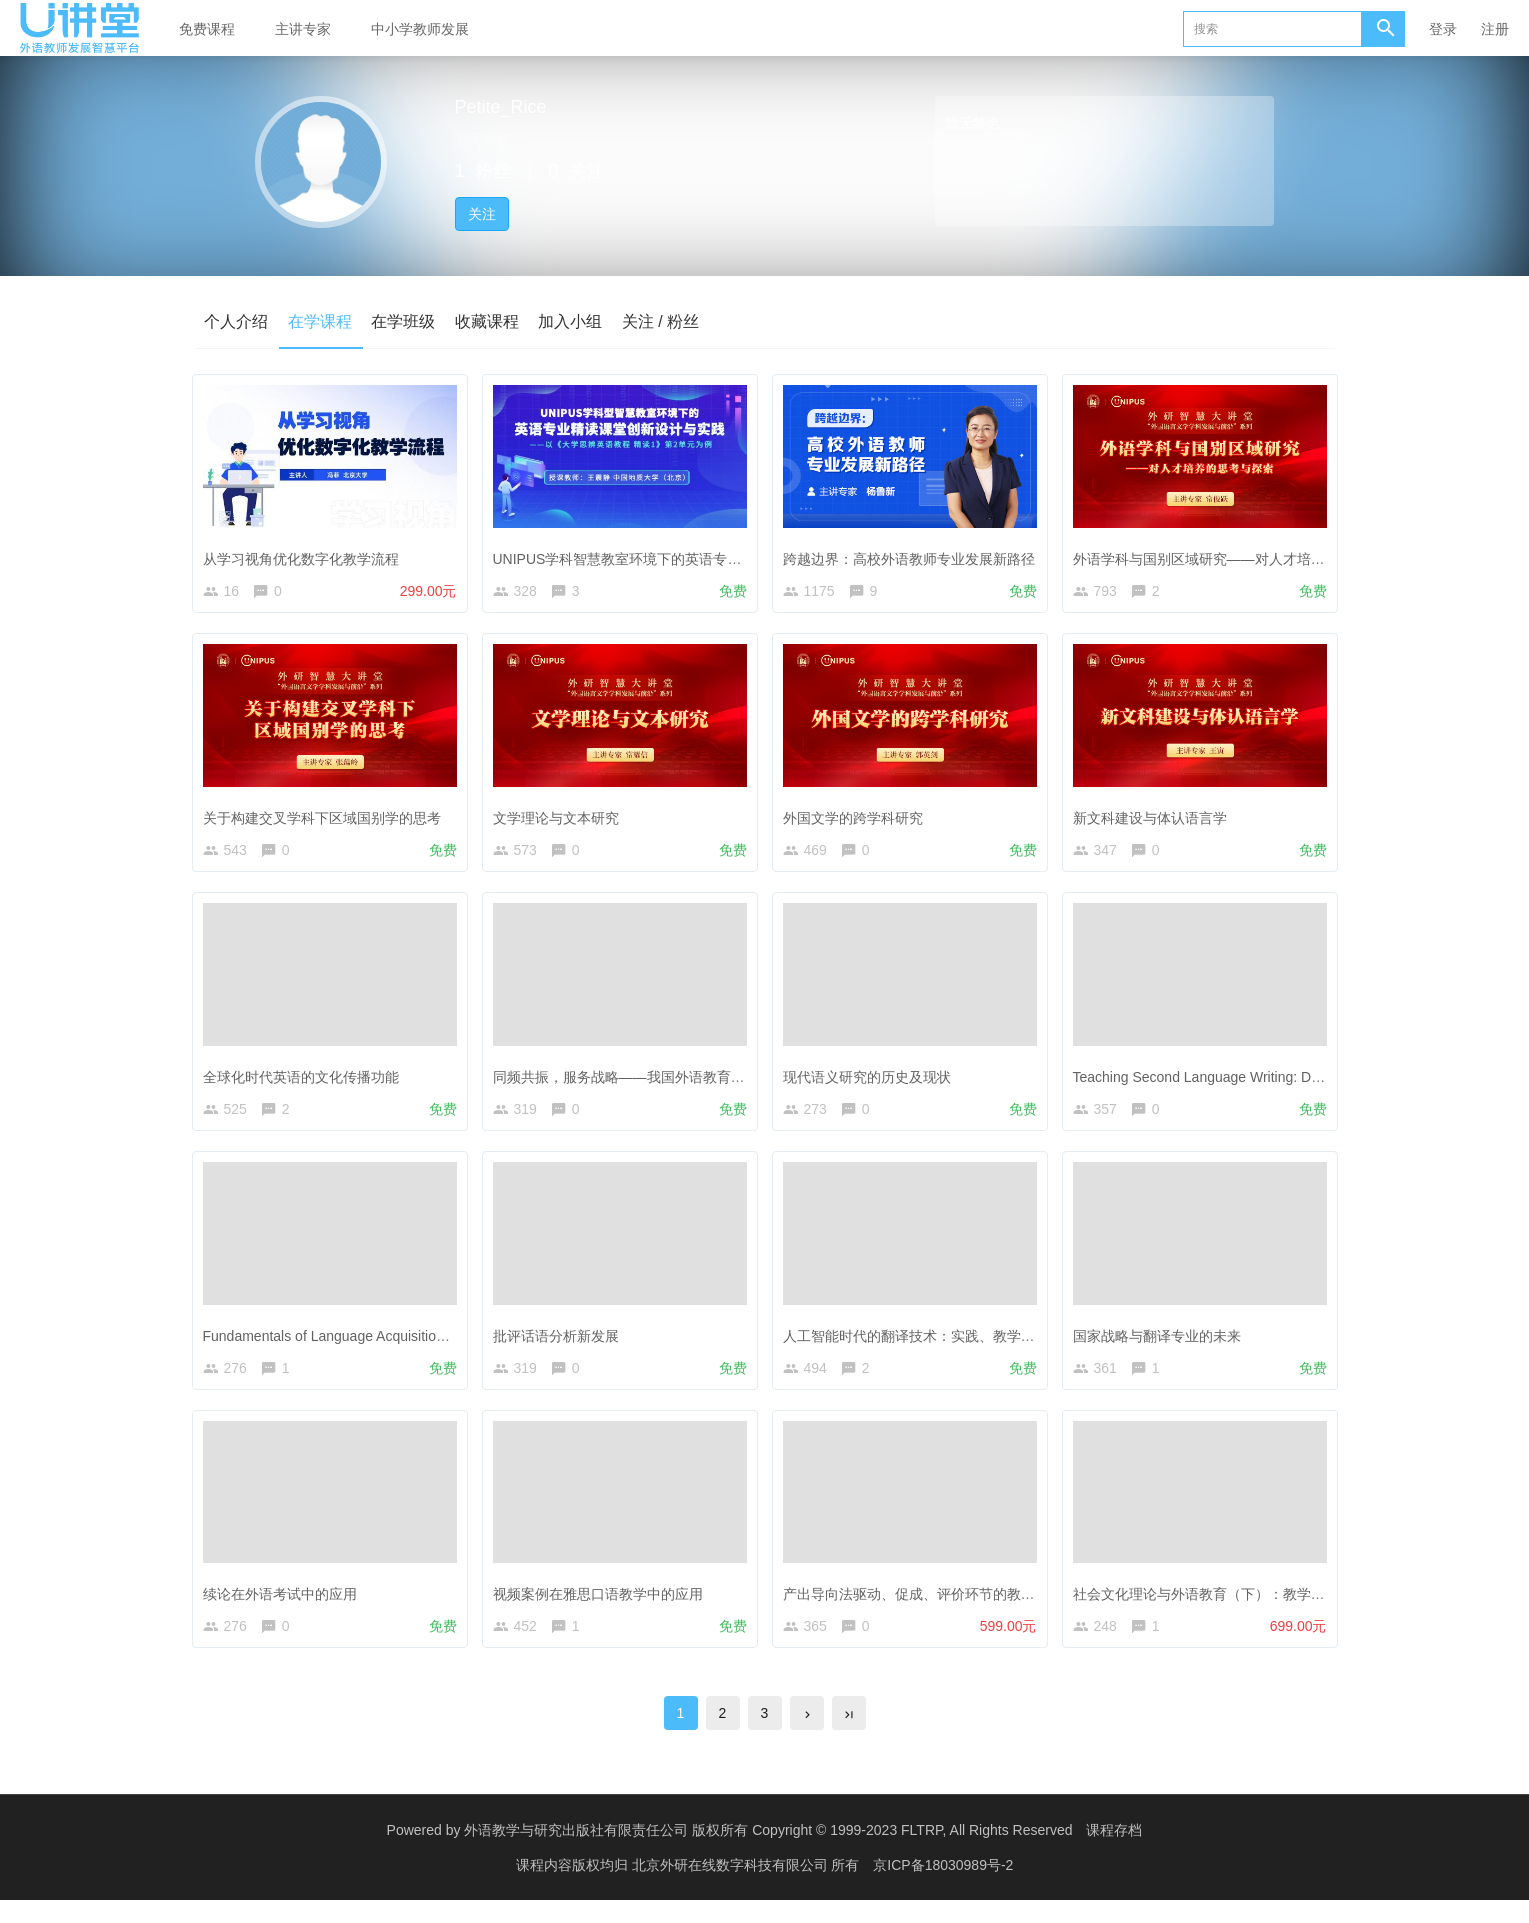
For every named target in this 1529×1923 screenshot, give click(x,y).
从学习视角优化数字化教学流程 (306, 554)
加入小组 (573, 321)
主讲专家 (303, 29)
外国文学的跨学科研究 (858, 817)
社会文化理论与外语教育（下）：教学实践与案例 (1232, 1607)
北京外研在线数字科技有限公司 (732, 1888)
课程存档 (1114, 1853)
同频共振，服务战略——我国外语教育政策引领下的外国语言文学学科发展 (729, 1081)
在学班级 (405, 321)
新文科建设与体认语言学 (1155, 817)
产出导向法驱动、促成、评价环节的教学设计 (928, 1607)
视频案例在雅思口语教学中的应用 (603, 1607)
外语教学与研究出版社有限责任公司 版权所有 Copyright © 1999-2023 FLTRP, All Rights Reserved (768, 1853)
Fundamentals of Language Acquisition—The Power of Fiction (400, 1344)
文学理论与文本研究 (561, 817)
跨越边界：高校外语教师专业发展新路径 (914, 554)
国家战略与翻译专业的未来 (1162, 1344)
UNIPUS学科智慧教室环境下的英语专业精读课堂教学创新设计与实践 (713, 554)
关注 (482, 214)
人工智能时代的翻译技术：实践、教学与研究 (928, 1344)
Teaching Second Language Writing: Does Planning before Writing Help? (1303, 1081)
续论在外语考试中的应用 (285, 1607)
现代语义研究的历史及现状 (872, 1081)
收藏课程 (489, 321)
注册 (1495, 29)
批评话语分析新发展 (561, 1344)
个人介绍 (237, 321)
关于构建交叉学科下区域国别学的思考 (327, 817)
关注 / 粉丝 (663, 321)
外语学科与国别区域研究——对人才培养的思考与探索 (1246, 554)
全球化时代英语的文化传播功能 (306, 1081)
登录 (1443, 29)
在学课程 (321, 321)
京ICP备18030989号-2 (943, 1888)
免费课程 (207, 29)
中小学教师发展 (420, 29)
